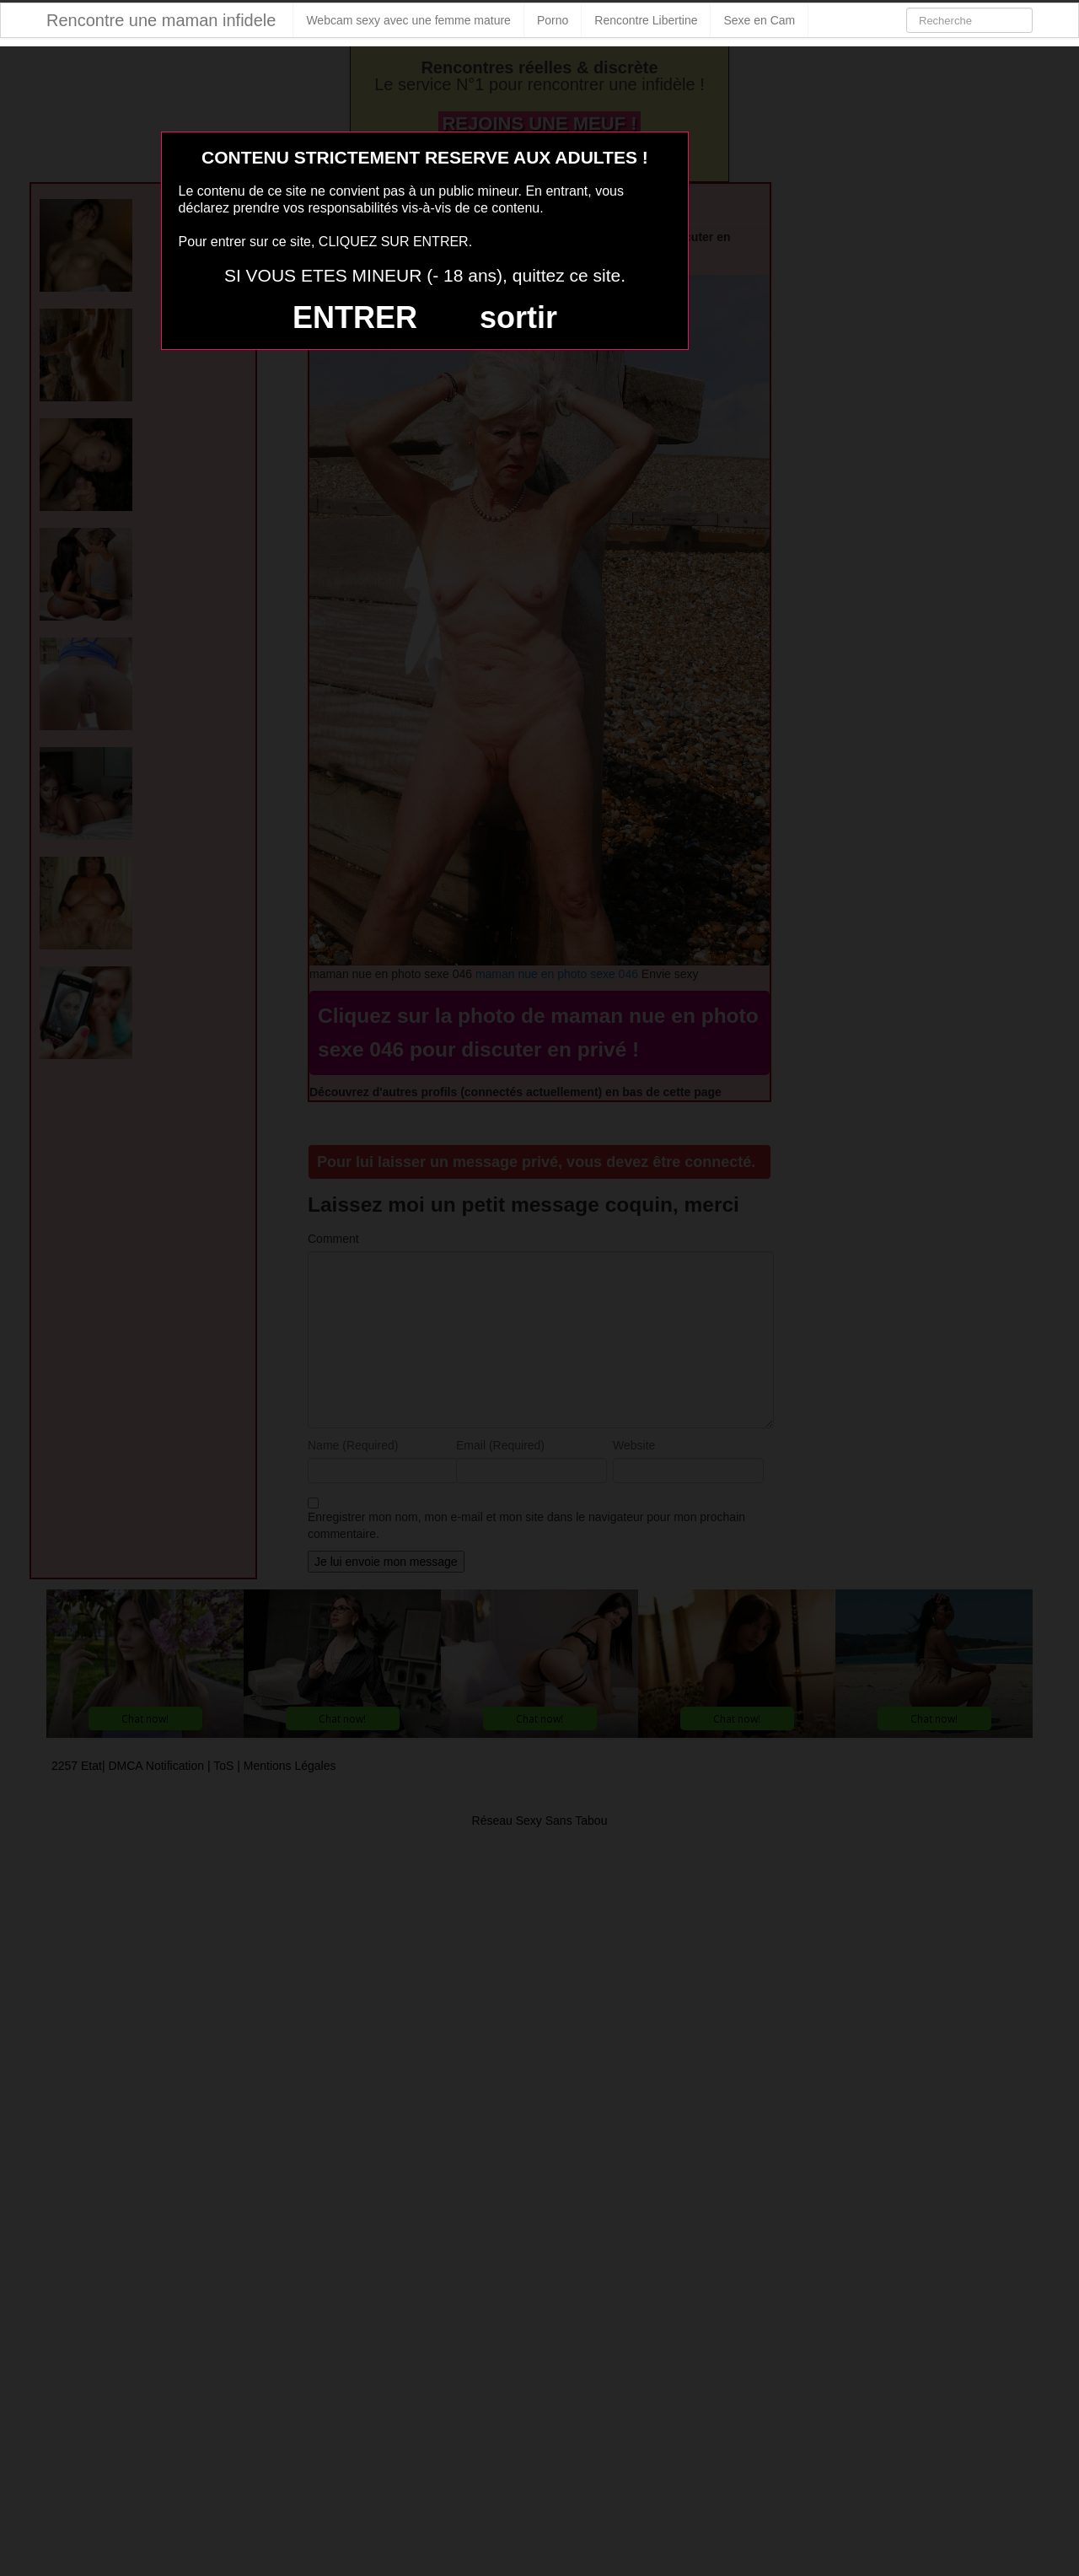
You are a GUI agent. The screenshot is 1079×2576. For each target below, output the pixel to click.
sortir (518, 317)
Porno (552, 20)
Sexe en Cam (759, 20)
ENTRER (355, 317)
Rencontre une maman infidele (161, 20)
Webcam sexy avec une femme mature (408, 20)
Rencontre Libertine (645, 20)
